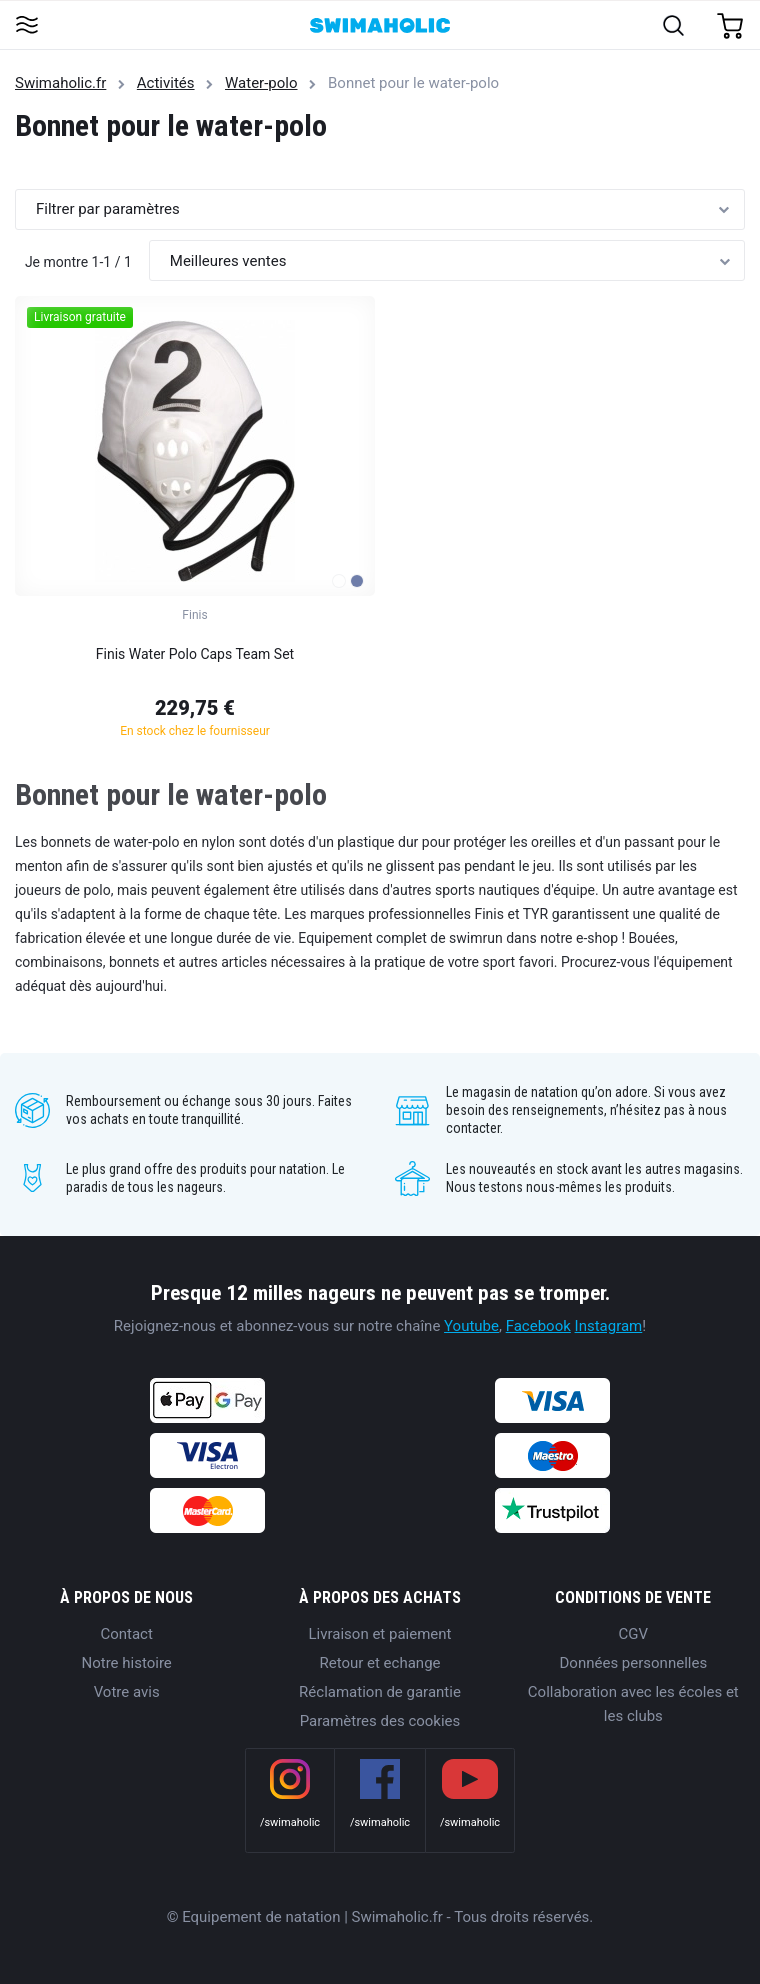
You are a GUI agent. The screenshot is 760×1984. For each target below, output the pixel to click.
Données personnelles (634, 1663)
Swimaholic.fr (60, 83)
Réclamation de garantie (380, 1692)
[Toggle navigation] (26, 26)
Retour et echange (379, 1663)
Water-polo (261, 83)
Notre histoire (127, 1663)
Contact (126, 1634)
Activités (166, 83)
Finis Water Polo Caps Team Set (195, 654)
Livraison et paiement (380, 1634)
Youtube (471, 1326)
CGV (634, 1634)
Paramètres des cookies (380, 1721)
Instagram (609, 1326)
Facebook (538, 1326)
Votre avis (127, 1692)
